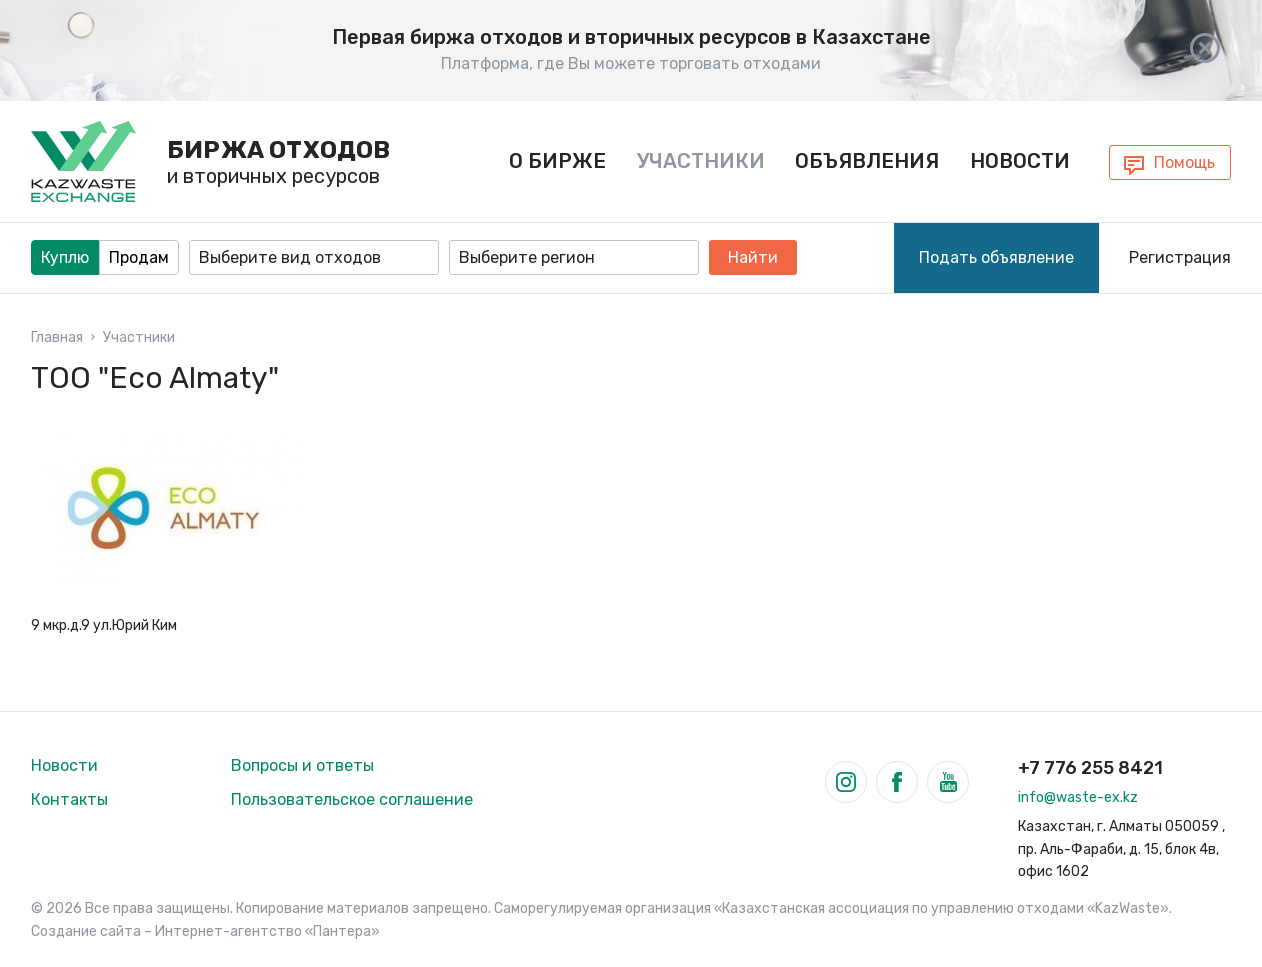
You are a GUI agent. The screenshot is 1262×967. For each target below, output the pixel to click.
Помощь (1184, 161)
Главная (57, 336)
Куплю (65, 255)
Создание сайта (86, 930)
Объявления (867, 160)
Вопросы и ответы (302, 764)
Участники (700, 160)
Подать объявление (996, 255)
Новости (1019, 160)
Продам (139, 255)
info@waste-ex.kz (1078, 796)
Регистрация (1180, 255)
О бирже (557, 160)
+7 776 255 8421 (1090, 767)
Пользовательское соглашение (352, 798)
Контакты (69, 798)
